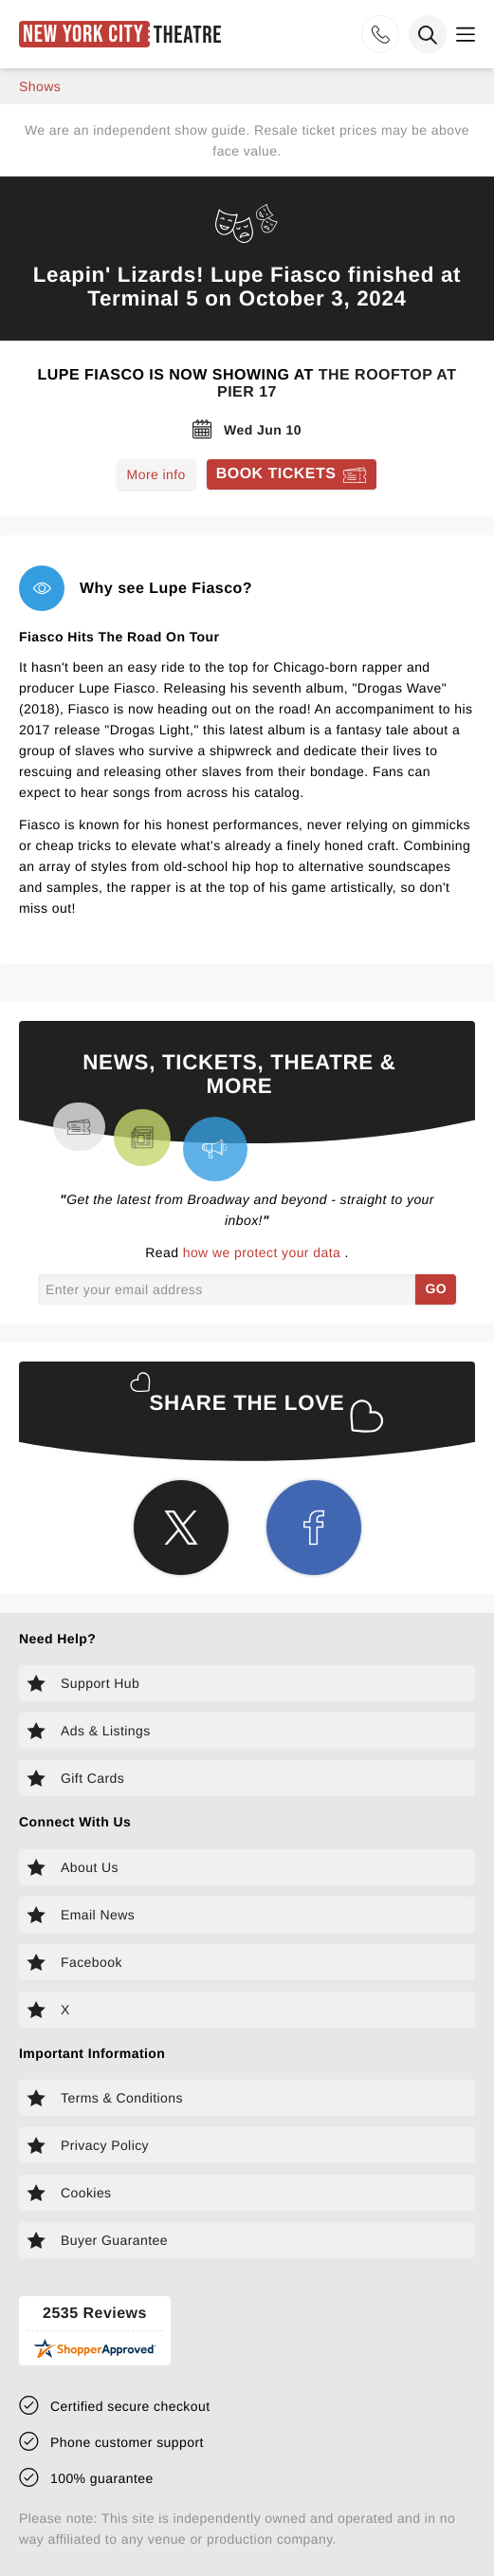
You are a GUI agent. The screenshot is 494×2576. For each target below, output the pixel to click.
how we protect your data (264, 1252)
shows (40, 86)
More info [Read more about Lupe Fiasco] (156, 474)
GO (436, 1288)
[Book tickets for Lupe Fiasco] (292, 474)
